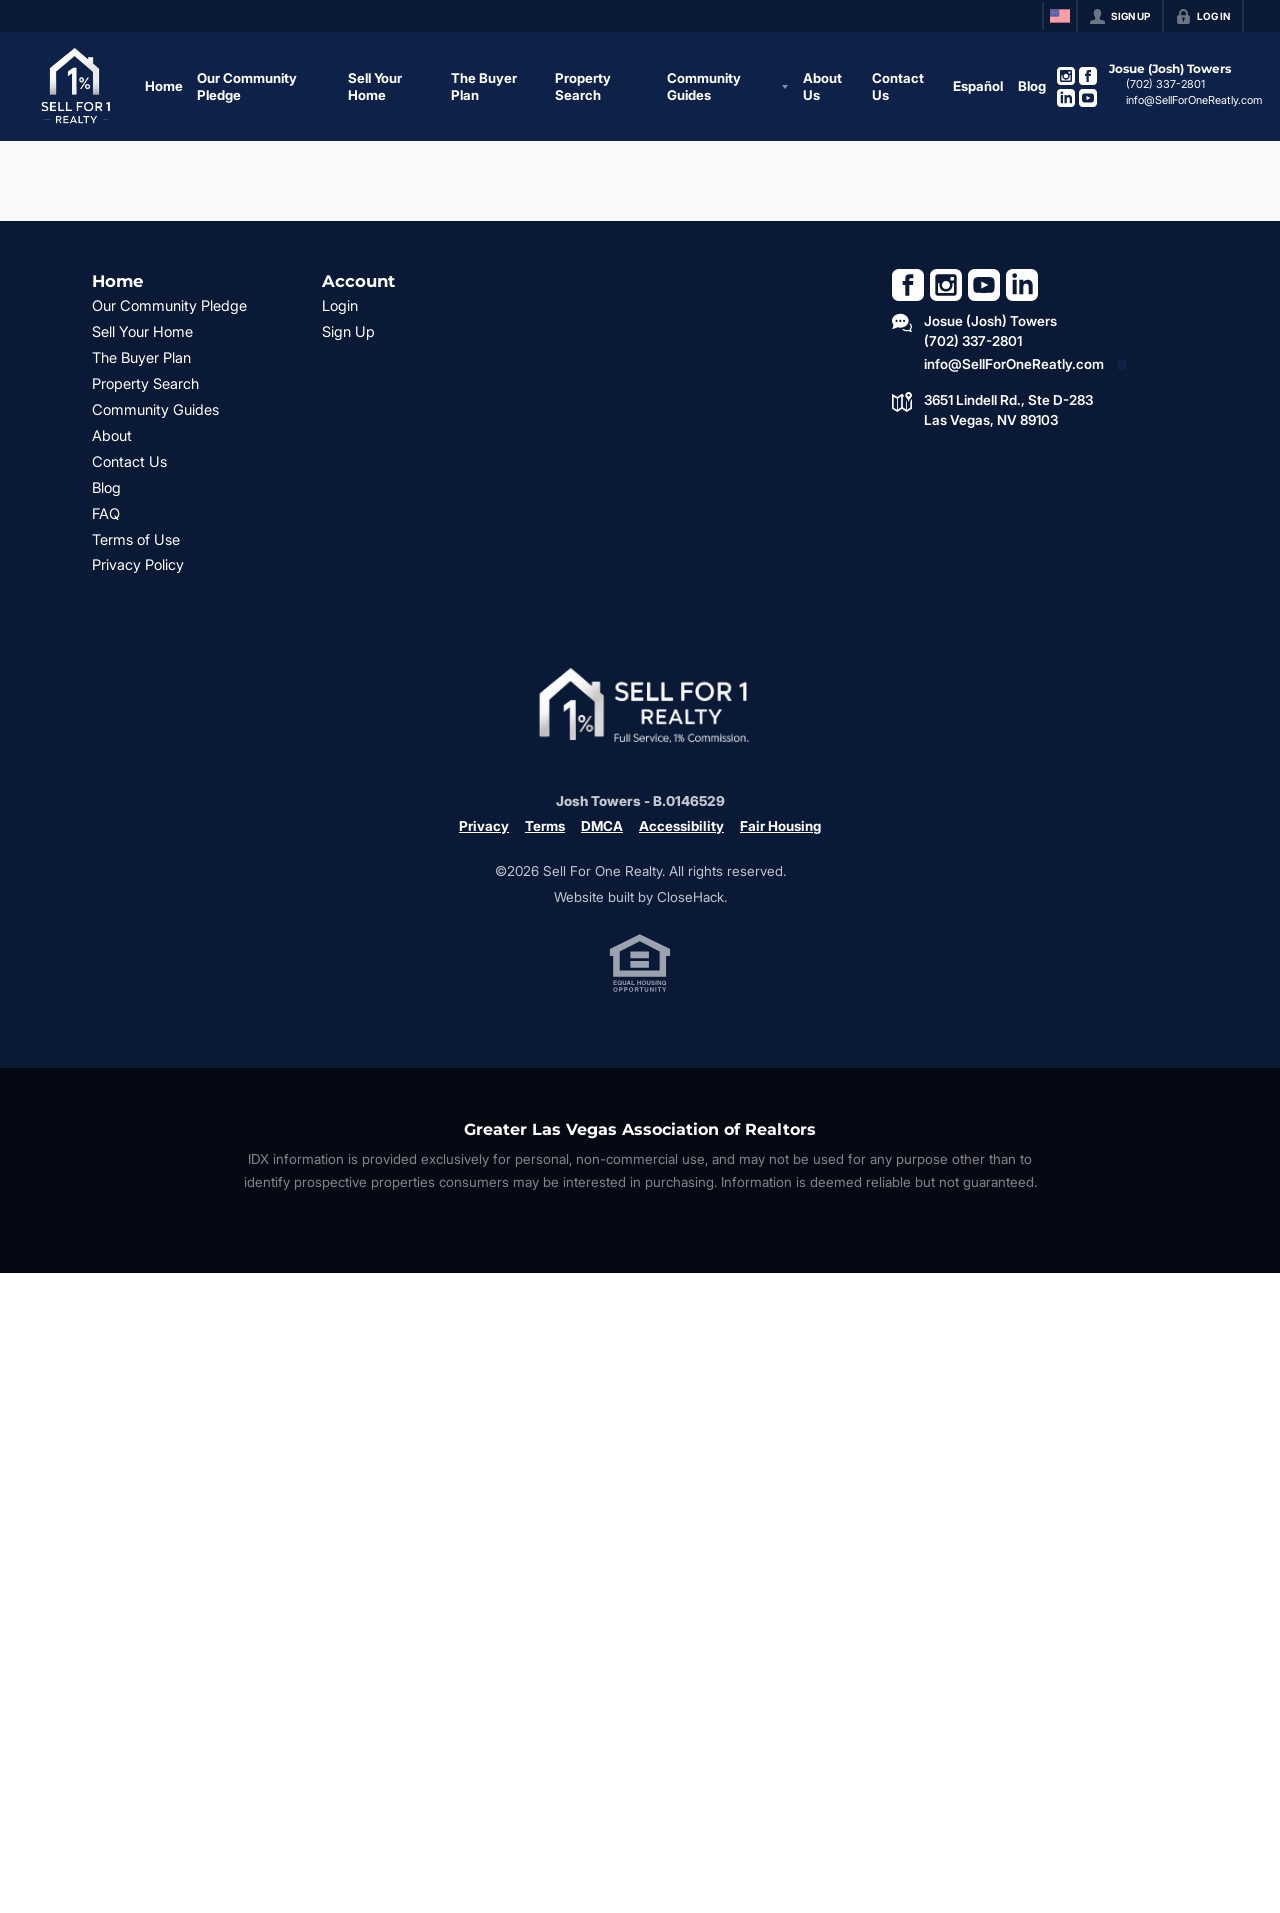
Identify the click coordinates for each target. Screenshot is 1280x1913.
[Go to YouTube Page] (1088, 98)
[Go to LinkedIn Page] (1066, 98)
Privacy (484, 826)
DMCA (602, 826)
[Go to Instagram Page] (1066, 76)
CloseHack (690, 897)
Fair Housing (780, 826)
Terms (545, 826)
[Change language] (1060, 16)
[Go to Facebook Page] (1088, 76)
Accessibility (681, 826)
